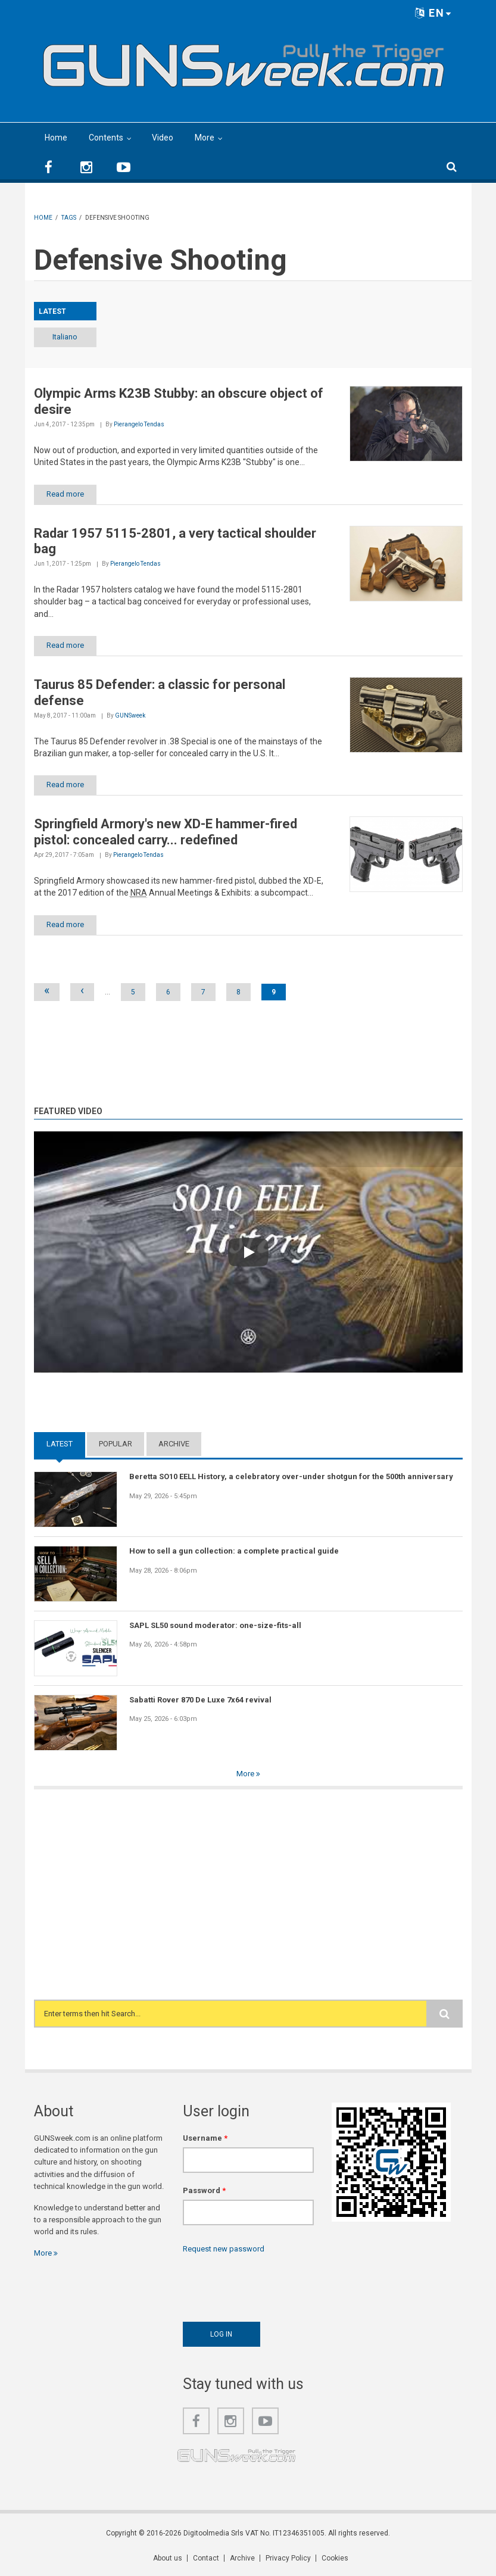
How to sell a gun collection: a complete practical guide (234, 1550)
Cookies (335, 2558)
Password (204, 2190)
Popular (115, 1443)
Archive (173, 1443)
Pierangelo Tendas (139, 424)
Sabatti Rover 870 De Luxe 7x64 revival (200, 1699)
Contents (106, 137)
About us (167, 2558)
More (204, 137)
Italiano (64, 336)
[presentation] (273, 2285)
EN (433, 13)
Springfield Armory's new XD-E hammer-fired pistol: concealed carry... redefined (165, 831)
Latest (59, 1443)
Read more (65, 493)
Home (56, 137)
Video (162, 137)
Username (205, 2138)
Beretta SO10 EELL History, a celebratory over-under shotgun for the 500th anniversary (291, 1476)
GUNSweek (130, 715)
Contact (206, 2558)
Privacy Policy (288, 2558)
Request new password (223, 2248)
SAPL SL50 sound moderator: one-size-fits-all (215, 1625)
